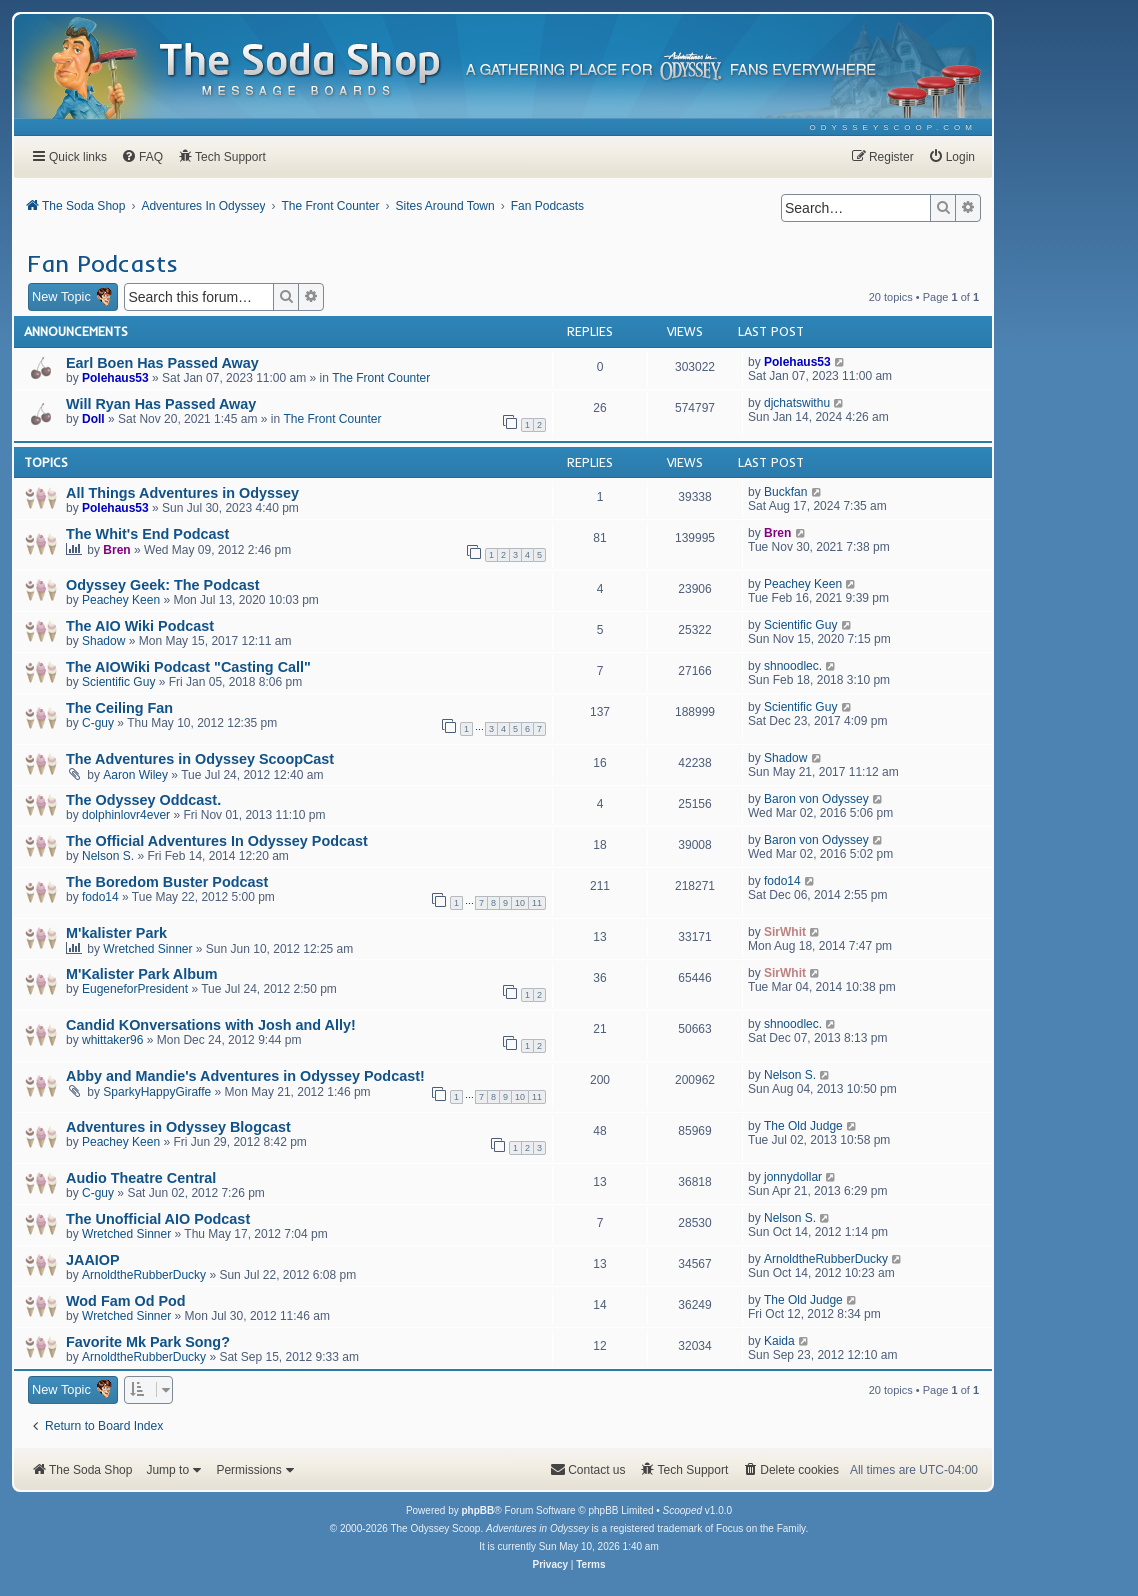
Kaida (779, 1341)
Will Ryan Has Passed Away (161, 404)
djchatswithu (797, 403)
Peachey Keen (121, 600)
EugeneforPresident (135, 989)
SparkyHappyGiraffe (157, 1092)
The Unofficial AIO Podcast (158, 1219)
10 (520, 903)
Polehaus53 (115, 378)
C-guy (98, 723)
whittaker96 (112, 1040)
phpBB (477, 1510)
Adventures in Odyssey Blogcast (178, 1127)
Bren (116, 550)
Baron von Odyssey (816, 799)
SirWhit (785, 932)
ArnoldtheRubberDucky (144, 1275)
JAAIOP (93, 1260)
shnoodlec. (793, 666)
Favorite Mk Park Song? (148, 1342)
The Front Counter (381, 378)
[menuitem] (893, 127)
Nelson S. (108, 856)
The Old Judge (803, 1126)
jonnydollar (793, 1177)
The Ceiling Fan (119, 708)
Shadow (103, 641)
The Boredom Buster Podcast (167, 882)
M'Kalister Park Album (142, 974)
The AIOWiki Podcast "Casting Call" (188, 667)
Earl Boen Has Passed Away (162, 363)
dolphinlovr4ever (126, 815)
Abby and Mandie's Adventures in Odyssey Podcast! (245, 1076)
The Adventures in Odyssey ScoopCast (200, 759)
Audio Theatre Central (141, 1178)
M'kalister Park (116, 933)
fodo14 (100, 897)
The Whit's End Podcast (147, 534)
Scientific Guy (800, 625)
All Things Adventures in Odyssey (182, 493)
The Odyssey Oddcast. (143, 800)
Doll (93, 419)
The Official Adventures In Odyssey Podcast (217, 841)
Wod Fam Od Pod (126, 1301)
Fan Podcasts (102, 263)
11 (537, 903)
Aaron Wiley (135, 775)
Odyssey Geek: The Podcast (163, 585)
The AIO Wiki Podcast (140, 626)
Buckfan (785, 492)
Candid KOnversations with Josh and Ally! (211, 1025)
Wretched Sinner (147, 949)
